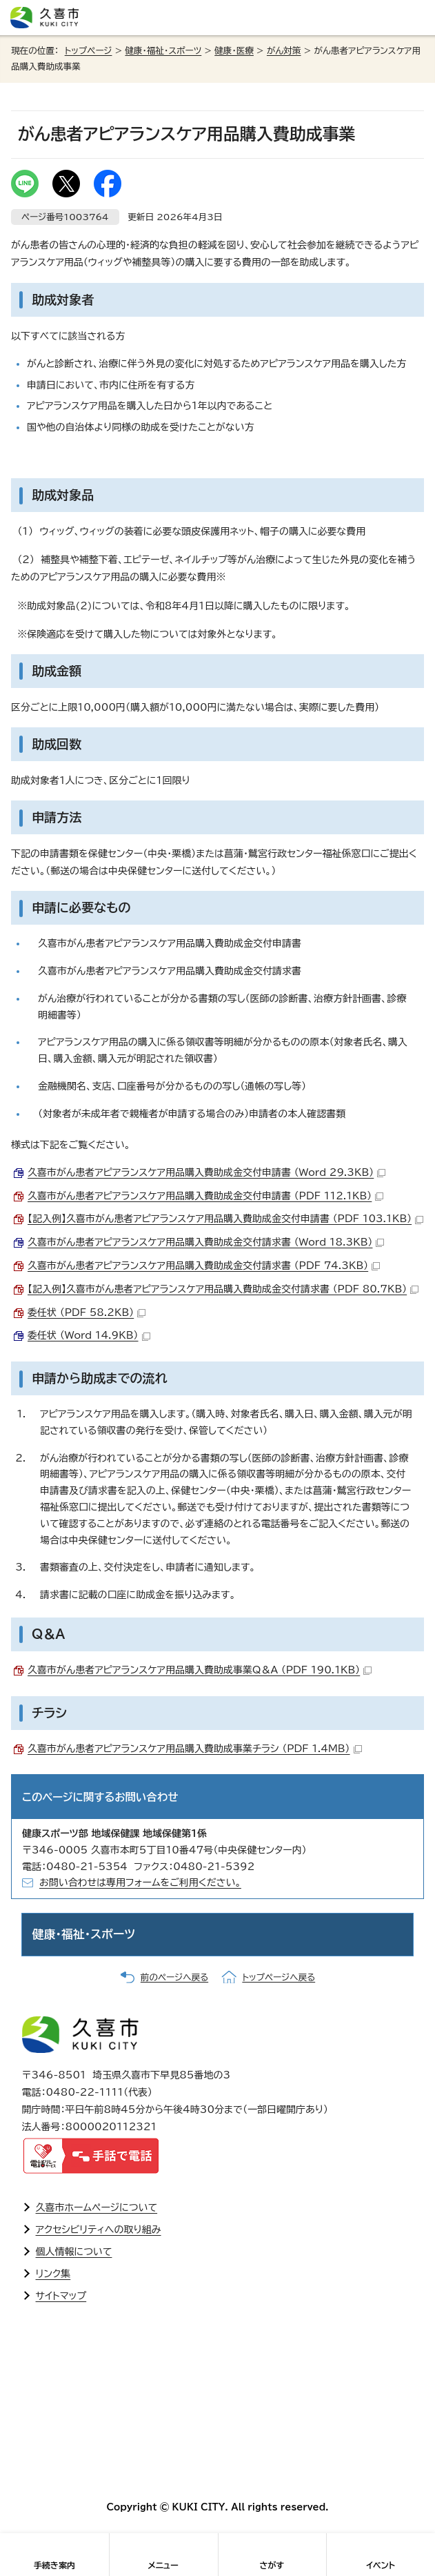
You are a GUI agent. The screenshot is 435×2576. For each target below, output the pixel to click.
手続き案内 (54, 2565)
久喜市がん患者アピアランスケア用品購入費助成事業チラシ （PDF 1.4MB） (195, 1748)
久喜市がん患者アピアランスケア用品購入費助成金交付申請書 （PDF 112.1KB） (205, 1196)
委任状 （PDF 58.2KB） (86, 1312)
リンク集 (53, 2274)
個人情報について (74, 2252)
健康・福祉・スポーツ (163, 50)
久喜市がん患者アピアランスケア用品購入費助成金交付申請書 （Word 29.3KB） (206, 1172)
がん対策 (284, 50)
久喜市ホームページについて (97, 2207)
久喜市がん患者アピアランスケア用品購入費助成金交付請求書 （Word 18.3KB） (206, 1242)
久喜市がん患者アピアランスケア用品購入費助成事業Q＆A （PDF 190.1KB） (200, 1670)
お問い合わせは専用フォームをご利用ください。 (140, 1882)
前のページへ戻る (174, 1977)
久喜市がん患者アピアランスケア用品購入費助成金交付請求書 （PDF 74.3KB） (204, 1265)
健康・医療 (234, 50)
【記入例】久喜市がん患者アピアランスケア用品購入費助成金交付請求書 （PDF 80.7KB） (223, 1289)
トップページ (88, 50)
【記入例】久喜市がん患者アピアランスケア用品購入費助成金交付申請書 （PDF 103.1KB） (225, 1218)
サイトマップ (61, 2296)
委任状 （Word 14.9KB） (89, 1335)
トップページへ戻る (278, 1977)
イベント (380, 2565)
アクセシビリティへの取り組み (98, 2229)
